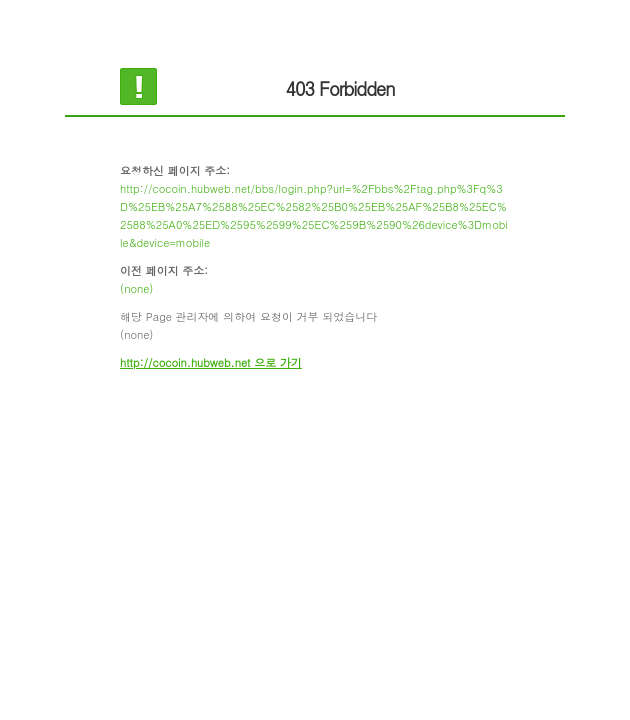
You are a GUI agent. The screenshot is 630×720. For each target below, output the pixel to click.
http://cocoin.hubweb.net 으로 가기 (211, 362)
